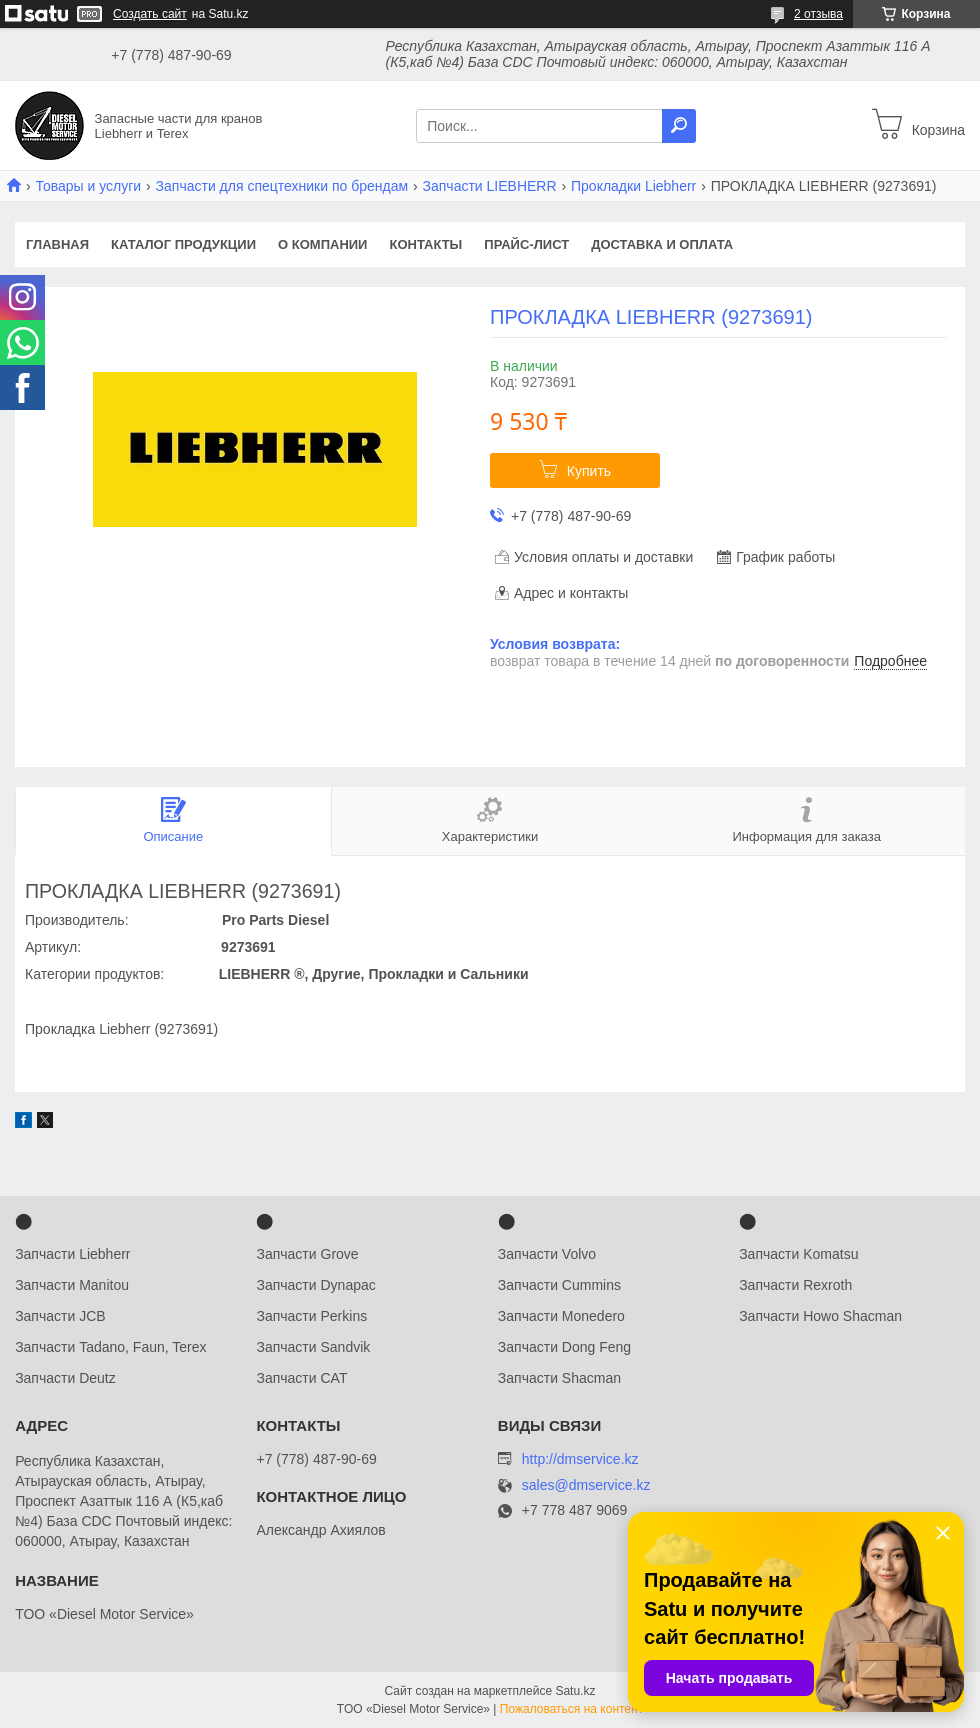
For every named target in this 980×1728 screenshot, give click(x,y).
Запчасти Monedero (561, 1316)
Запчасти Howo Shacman (820, 1316)
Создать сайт (150, 14)
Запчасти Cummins (559, 1285)
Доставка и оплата (662, 244)
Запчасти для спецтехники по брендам (282, 186)
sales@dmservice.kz (586, 1485)
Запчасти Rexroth (795, 1285)
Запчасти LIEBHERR (490, 186)
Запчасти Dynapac (315, 1285)
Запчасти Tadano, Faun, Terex (110, 1347)
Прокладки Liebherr (633, 186)
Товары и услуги (88, 186)
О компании (322, 244)
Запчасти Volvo (547, 1254)
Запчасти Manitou (72, 1285)
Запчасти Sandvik (313, 1347)
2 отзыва (818, 14)
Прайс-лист (526, 244)
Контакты (425, 244)
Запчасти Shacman (559, 1378)
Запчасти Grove (307, 1254)
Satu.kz (575, 1691)
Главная (57, 244)
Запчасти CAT (301, 1378)
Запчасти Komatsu (798, 1254)
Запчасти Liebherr (72, 1254)
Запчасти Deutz (65, 1378)
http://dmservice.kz (580, 1459)
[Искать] (679, 126)
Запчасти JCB (60, 1316)
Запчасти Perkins (311, 1316)
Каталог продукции (183, 244)
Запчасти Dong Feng (564, 1347)
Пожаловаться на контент (571, 1709)
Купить (589, 471)
